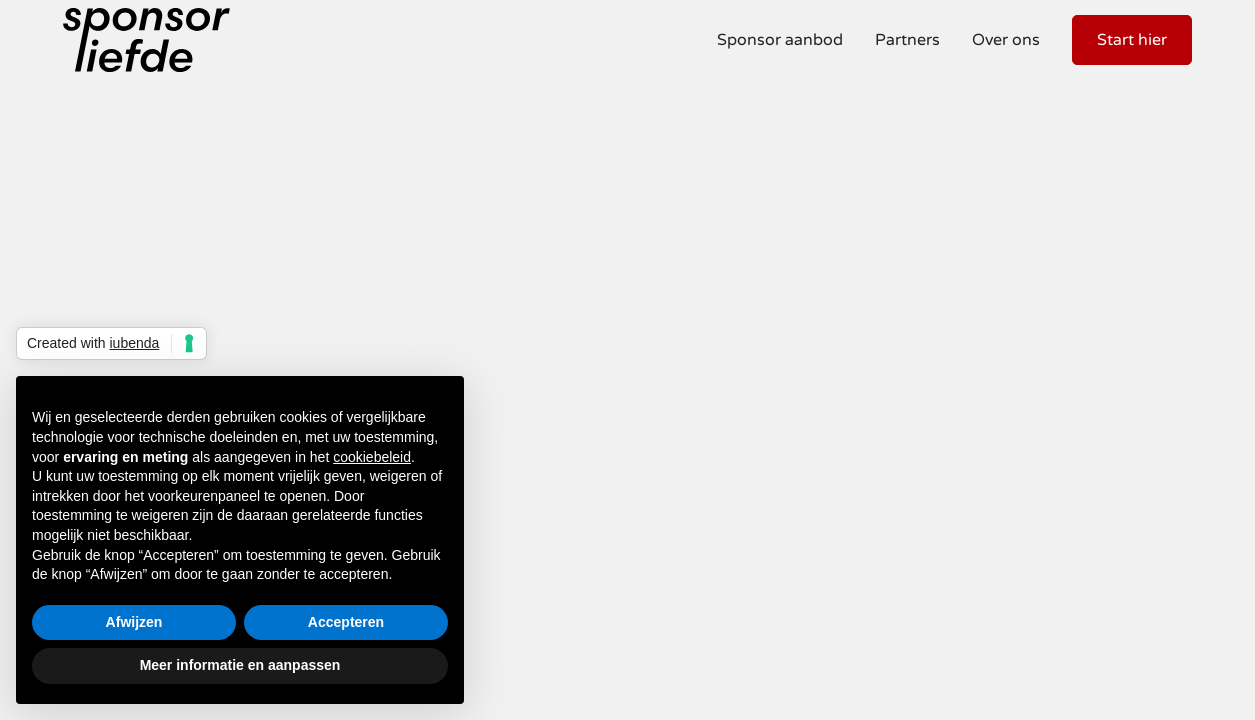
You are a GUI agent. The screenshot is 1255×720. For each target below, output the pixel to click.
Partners (907, 40)
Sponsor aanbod (780, 40)
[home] (146, 40)
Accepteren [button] (346, 622)
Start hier (1132, 40)
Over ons (1006, 40)
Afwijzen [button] (134, 622)
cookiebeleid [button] (372, 457)
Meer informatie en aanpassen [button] (240, 665)
